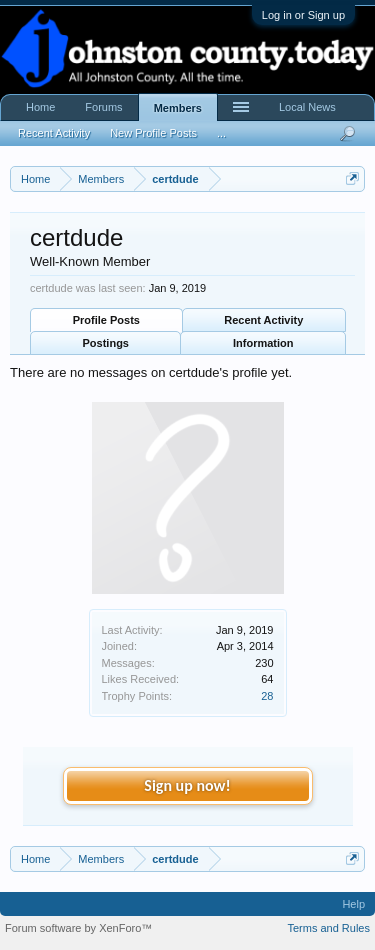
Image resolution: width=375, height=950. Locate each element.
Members (178, 108)
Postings (106, 343)
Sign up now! (187, 785)
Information (263, 343)
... (221, 133)
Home (40, 107)
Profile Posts (106, 320)
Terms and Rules (328, 928)
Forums (103, 107)
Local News (307, 107)
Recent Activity (263, 320)
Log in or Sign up (303, 15)
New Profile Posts (153, 133)
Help (353, 904)
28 (267, 696)
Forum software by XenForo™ (78, 928)
